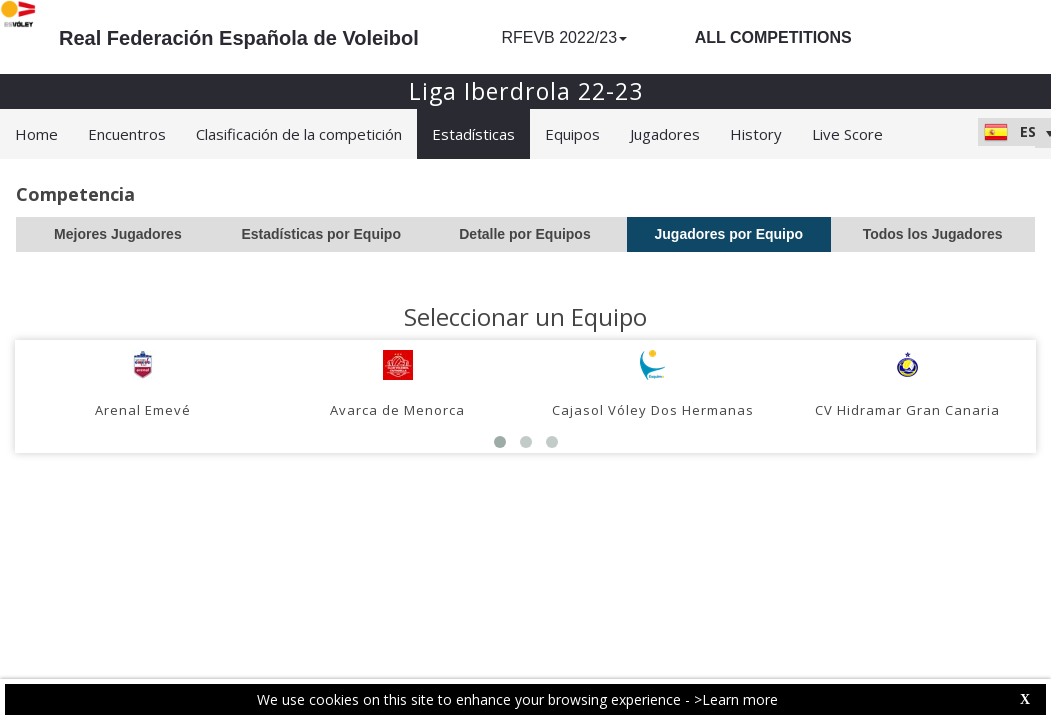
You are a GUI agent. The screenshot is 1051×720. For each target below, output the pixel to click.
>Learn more (736, 699)
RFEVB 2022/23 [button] (564, 37)
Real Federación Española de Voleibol (239, 38)
